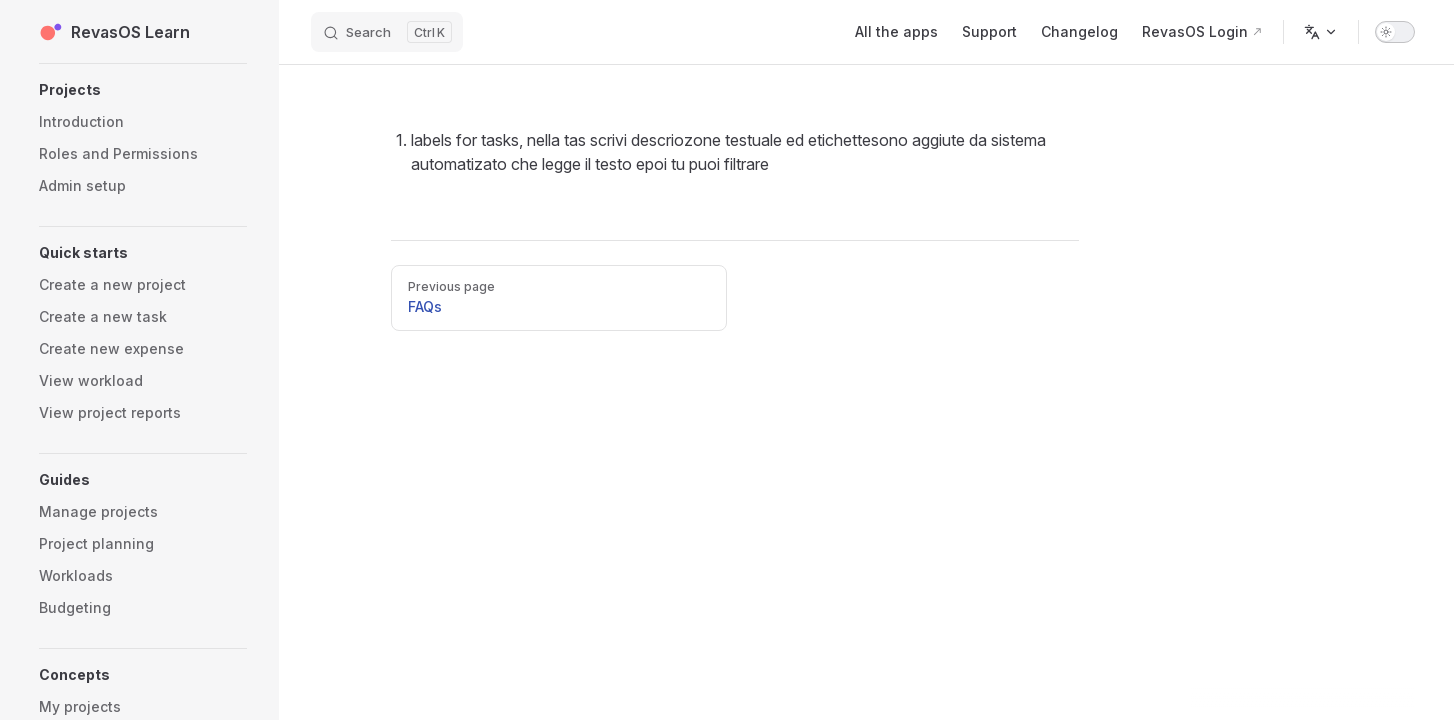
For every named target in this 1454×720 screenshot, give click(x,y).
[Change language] (1321, 32)
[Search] (387, 32)
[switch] (1395, 32)
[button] (143, 90)
